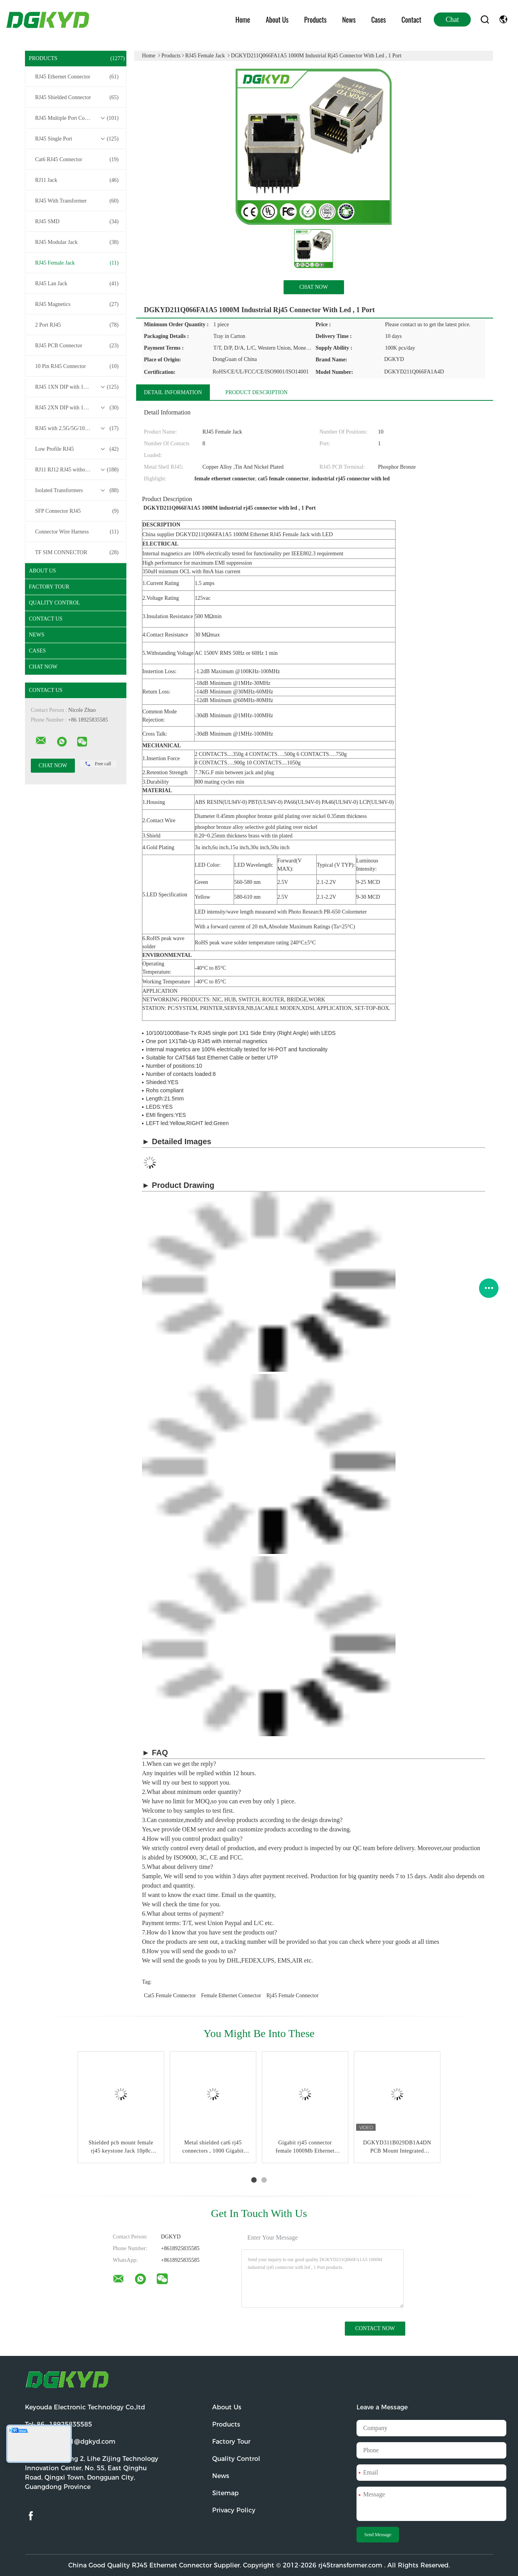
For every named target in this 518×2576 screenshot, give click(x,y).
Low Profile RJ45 (77, 449)
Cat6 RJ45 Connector (77, 160)
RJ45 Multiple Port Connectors (77, 118)
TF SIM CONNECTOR (77, 552)
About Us (277, 19)
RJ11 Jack (77, 180)
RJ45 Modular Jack (77, 242)
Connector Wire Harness (77, 532)
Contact (411, 19)
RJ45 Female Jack (77, 263)
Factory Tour (49, 587)
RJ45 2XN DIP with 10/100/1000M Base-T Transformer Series (77, 408)
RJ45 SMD (77, 222)
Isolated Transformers (77, 490)
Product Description (256, 392)
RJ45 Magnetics (77, 304)
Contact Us (45, 619)
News (348, 19)
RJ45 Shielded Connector (77, 97)
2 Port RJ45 (77, 325)
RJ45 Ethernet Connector (77, 77)
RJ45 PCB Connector (77, 346)
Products (315, 19)
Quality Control (54, 603)
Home (243, 19)
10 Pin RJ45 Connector (77, 366)
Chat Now (43, 667)
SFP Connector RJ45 (77, 511)
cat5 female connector (170, 1995)
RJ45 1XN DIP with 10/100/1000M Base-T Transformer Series (77, 387)
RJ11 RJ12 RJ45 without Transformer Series (77, 470)
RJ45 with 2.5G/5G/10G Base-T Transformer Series (77, 428)
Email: (70, 2441)
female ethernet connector (231, 1995)
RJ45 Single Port (77, 139)
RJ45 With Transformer (77, 201)
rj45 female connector (292, 1995)
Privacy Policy (233, 2510)
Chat (452, 19)
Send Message (377, 2534)
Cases (378, 19)
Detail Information (173, 392)
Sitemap (225, 2493)
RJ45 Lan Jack (77, 284)
